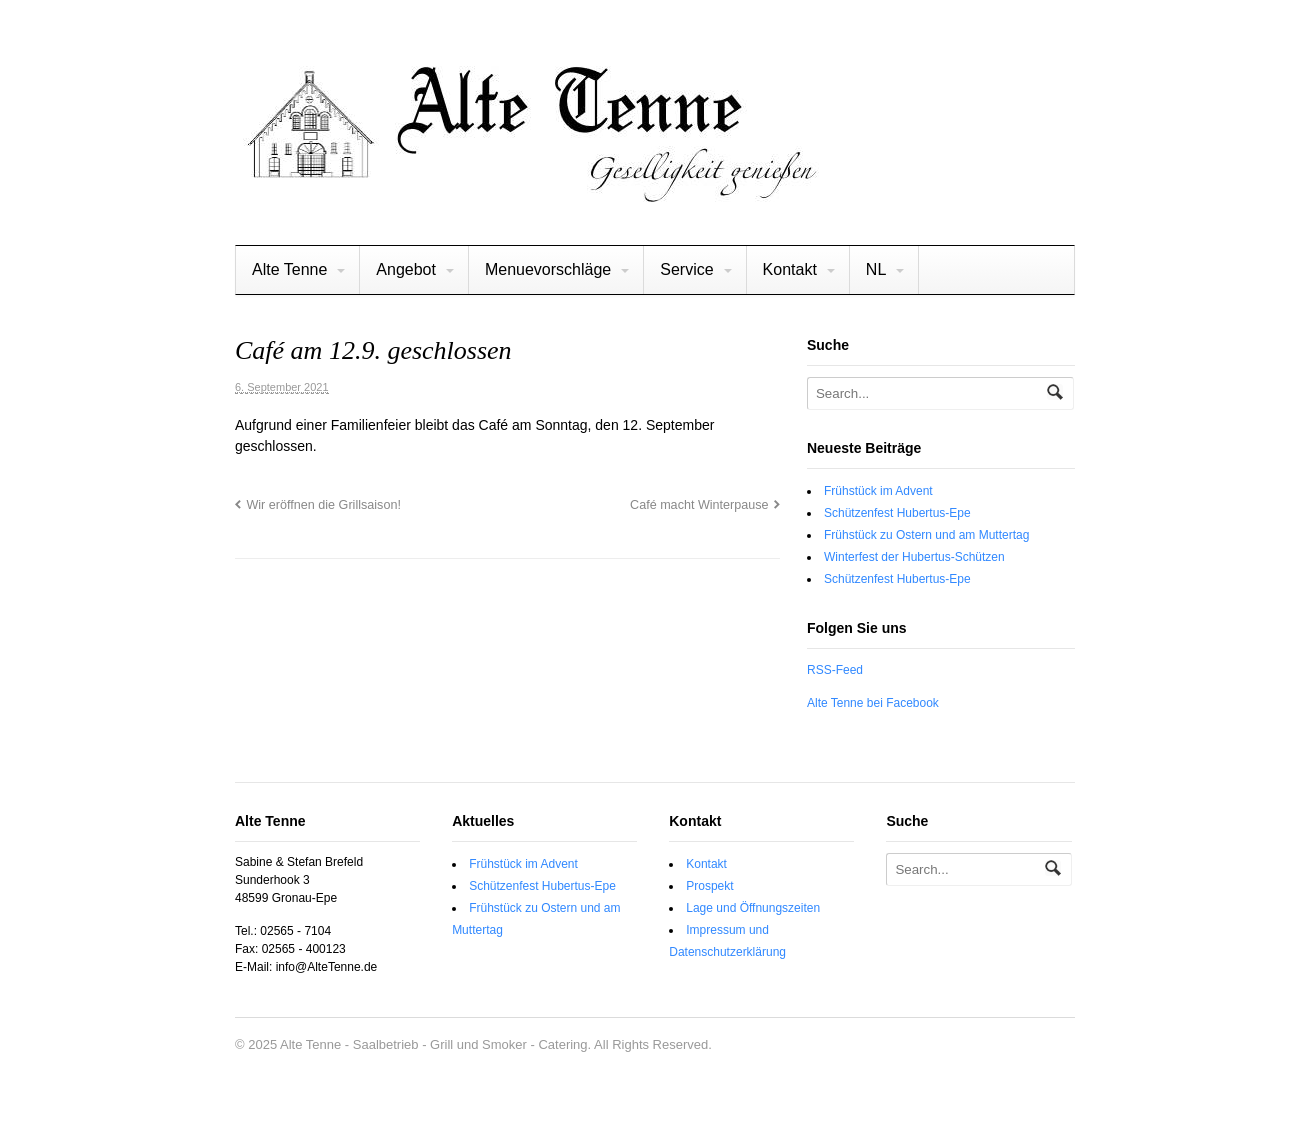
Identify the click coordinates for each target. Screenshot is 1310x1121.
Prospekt (709, 886)
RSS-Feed (835, 670)
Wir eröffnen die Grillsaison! (323, 505)
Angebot (406, 269)
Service (686, 269)
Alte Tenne (289, 269)
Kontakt (790, 269)
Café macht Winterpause (699, 505)
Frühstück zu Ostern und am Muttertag (926, 535)
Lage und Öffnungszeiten (753, 908)
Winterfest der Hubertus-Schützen (914, 557)
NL (876, 269)
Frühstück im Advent (878, 491)
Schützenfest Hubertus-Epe (897, 513)
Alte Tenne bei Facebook (873, 703)
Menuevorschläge (548, 269)
